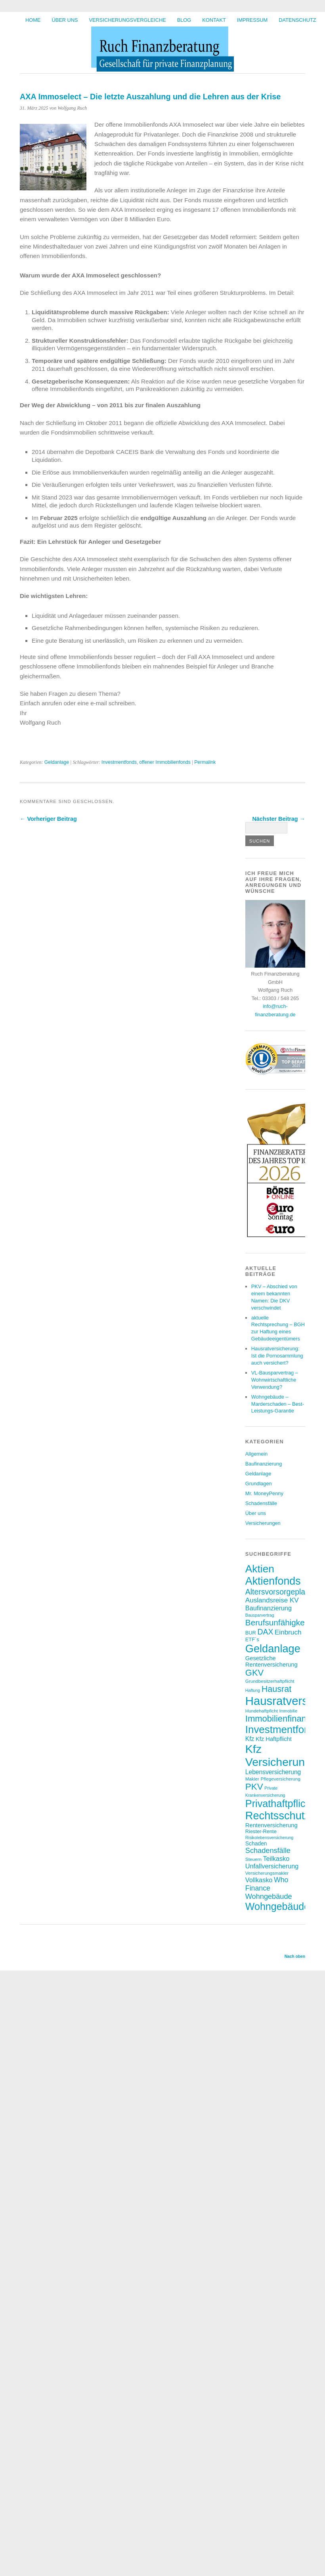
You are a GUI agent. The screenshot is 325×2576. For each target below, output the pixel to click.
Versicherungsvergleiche (127, 20)
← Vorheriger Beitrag (48, 819)
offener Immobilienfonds (165, 762)
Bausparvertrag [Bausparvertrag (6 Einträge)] (259, 1615)
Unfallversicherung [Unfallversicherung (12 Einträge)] (271, 1866)
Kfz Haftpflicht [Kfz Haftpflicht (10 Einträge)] (274, 1739)
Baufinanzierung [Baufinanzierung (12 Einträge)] (268, 1608)
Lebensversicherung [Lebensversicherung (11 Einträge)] (273, 1772)
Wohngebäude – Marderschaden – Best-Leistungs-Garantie (277, 1404)
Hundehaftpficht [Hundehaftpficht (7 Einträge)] (261, 1710)
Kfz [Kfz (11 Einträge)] (249, 1738)
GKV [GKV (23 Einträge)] (254, 1673)
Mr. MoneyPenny (264, 1493)
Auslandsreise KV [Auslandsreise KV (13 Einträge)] (272, 1600)
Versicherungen (263, 1523)
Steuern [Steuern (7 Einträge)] (253, 1859)
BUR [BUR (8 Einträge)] (250, 1633)
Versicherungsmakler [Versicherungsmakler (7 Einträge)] (267, 1873)
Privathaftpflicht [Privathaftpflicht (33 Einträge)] (279, 1803)
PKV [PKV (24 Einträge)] (254, 1787)
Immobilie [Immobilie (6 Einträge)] (288, 1710)
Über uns (65, 20)
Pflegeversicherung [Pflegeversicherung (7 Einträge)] (280, 1778)
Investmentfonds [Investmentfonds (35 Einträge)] (283, 1729)
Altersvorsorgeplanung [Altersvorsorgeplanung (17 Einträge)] (284, 1591)
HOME (32, 20)
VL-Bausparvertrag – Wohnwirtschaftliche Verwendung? (274, 1380)
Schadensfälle (261, 1503)
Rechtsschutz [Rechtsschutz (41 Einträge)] (277, 1815)
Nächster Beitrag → (278, 819)
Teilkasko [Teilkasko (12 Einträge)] (276, 1858)
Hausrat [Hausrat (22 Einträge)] (277, 1689)
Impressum (252, 20)
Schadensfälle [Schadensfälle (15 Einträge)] (268, 1851)
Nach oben (295, 1956)
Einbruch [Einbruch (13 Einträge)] (288, 1632)
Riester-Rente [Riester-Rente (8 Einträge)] (261, 1831)
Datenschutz (297, 20)
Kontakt (214, 20)
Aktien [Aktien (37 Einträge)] (259, 1569)
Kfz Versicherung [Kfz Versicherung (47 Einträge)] (278, 1755)
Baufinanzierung (263, 1464)
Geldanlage (56, 762)
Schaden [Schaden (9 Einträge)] (256, 1843)
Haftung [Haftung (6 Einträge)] (252, 1690)
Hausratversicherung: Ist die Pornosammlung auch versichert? (277, 1356)
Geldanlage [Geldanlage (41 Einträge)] (272, 1648)
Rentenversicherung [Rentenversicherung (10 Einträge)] (271, 1825)
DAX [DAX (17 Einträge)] (265, 1631)
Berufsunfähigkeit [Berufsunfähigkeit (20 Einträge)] (277, 1622)
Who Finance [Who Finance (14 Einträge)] (267, 1884)
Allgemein (256, 1454)
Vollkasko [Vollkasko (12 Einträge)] (259, 1879)
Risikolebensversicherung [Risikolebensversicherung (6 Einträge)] (269, 1837)
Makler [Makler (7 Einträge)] (252, 1778)
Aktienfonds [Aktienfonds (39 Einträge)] (273, 1581)
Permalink (205, 762)
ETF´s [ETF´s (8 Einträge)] (252, 1639)
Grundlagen (258, 1483)
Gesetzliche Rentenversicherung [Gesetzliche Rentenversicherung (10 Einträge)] (271, 1661)
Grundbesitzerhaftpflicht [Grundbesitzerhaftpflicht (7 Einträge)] (269, 1681)
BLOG (184, 20)
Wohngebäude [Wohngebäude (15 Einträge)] (268, 1896)
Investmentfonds (119, 762)
